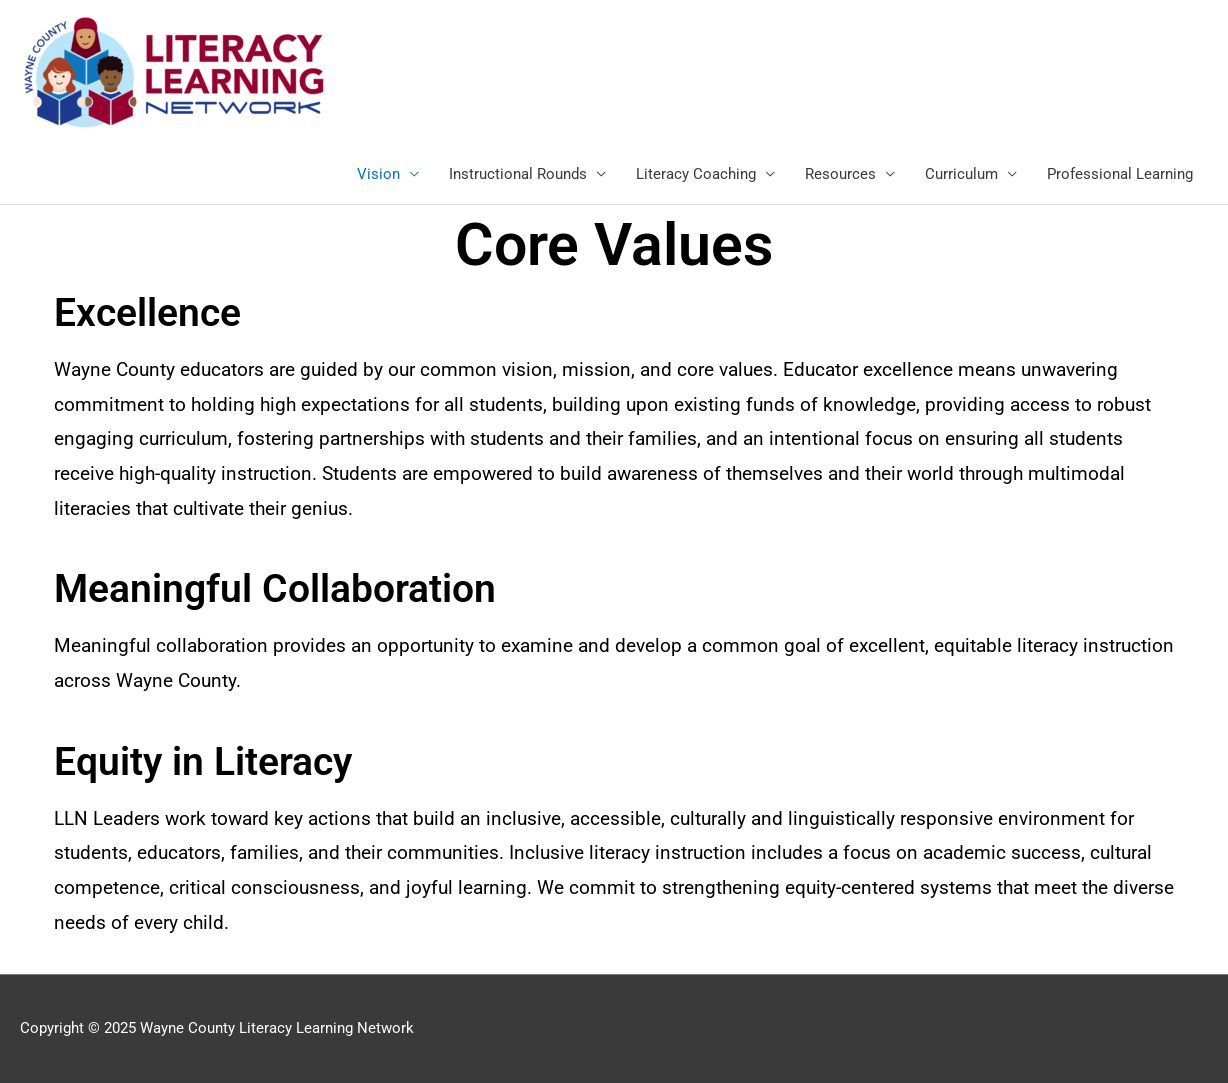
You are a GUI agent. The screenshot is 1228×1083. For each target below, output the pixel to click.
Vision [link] (378, 174)
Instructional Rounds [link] (518, 174)
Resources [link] (840, 174)
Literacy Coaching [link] (696, 174)
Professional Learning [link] (1120, 174)
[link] (174, 71)
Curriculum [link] (961, 174)
